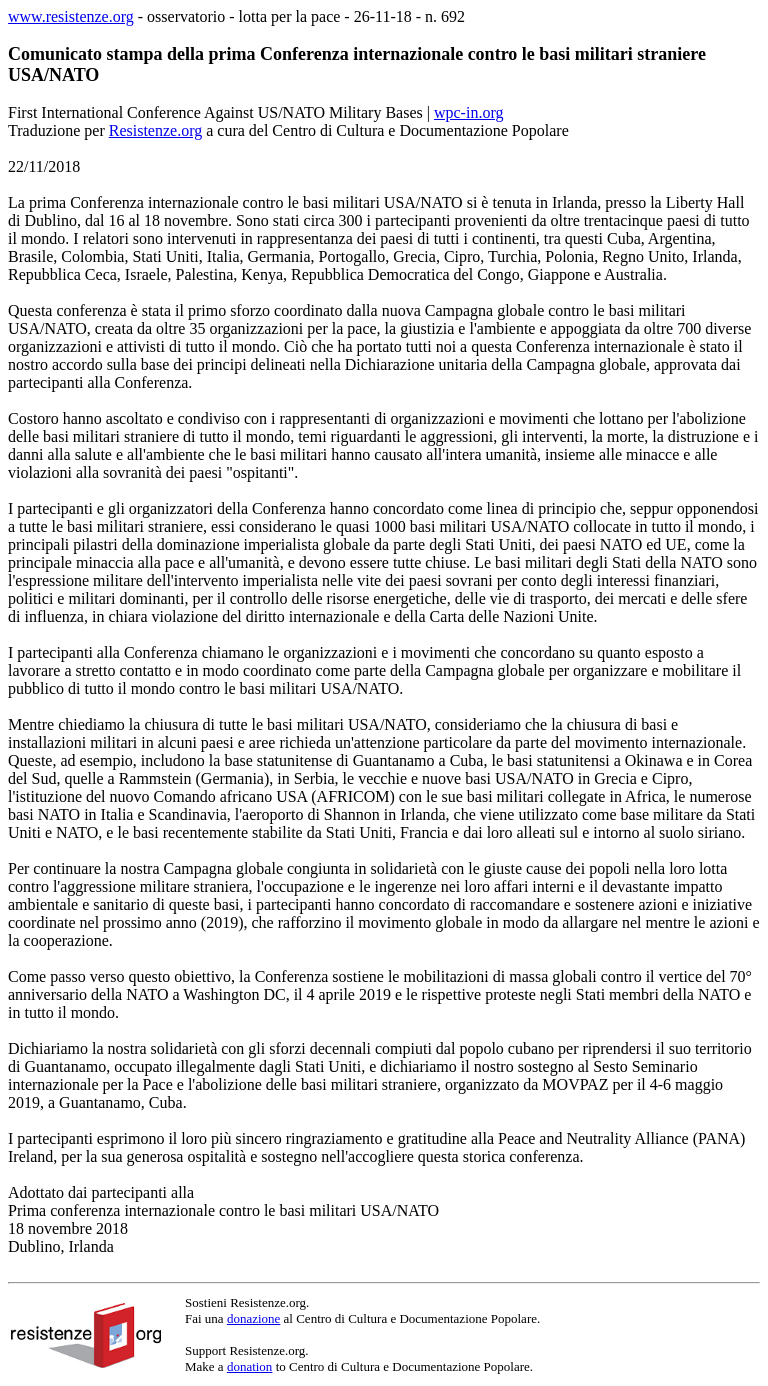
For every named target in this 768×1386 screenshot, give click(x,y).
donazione (253, 1318)
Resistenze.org (155, 130)
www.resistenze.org (71, 16)
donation (250, 1366)
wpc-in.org (468, 112)
